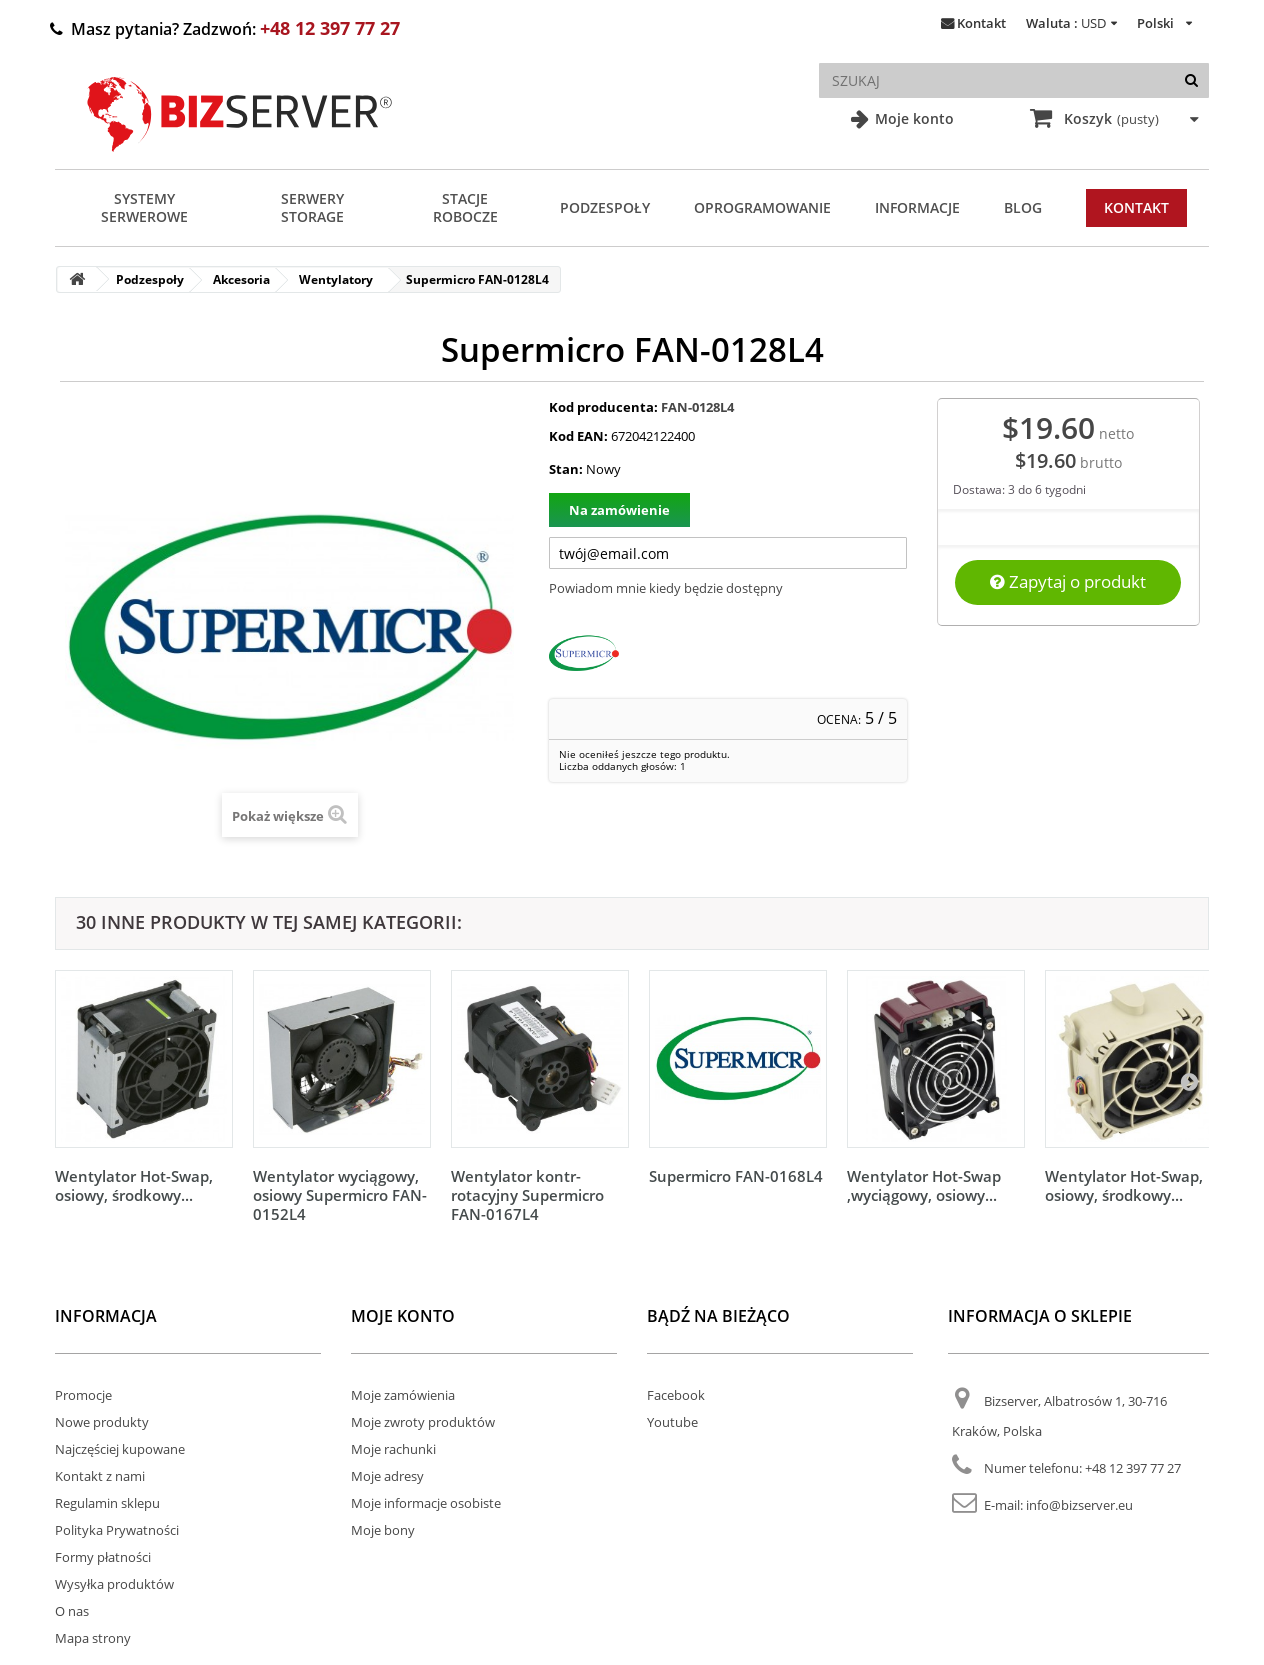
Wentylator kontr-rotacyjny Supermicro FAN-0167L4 (527, 1195)
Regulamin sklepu (107, 1503)
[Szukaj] (1191, 80)
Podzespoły (605, 207)
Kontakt (981, 23)
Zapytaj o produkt (1068, 581)
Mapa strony (93, 1638)
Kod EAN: (578, 436)
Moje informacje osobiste (426, 1503)
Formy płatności (103, 1557)
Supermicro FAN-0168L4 (736, 1176)
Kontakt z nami (100, 1476)
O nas (72, 1611)
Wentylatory (336, 279)
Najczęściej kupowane (120, 1449)
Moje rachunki (393, 1449)
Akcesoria (241, 279)
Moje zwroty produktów (423, 1422)
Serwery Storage (312, 207)
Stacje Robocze (465, 207)
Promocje (83, 1395)
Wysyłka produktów (114, 1584)
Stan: (566, 469)
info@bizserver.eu (1079, 1505)
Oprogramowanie (762, 207)
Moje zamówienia (403, 1395)
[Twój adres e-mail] (727, 553)
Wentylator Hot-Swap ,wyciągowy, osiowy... (924, 1185)
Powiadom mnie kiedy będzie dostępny (666, 588)
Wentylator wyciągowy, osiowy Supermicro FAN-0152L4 (340, 1195)
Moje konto (912, 118)
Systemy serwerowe (144, 207)
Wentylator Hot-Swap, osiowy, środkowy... (134, 1185)
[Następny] (1189, 1081)
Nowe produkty (102, 1422)
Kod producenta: (603, 407)
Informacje (917, 207)
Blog (1023, 207)
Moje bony (383, 1530)
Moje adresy (387, 1476)
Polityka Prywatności (117, 1530)
